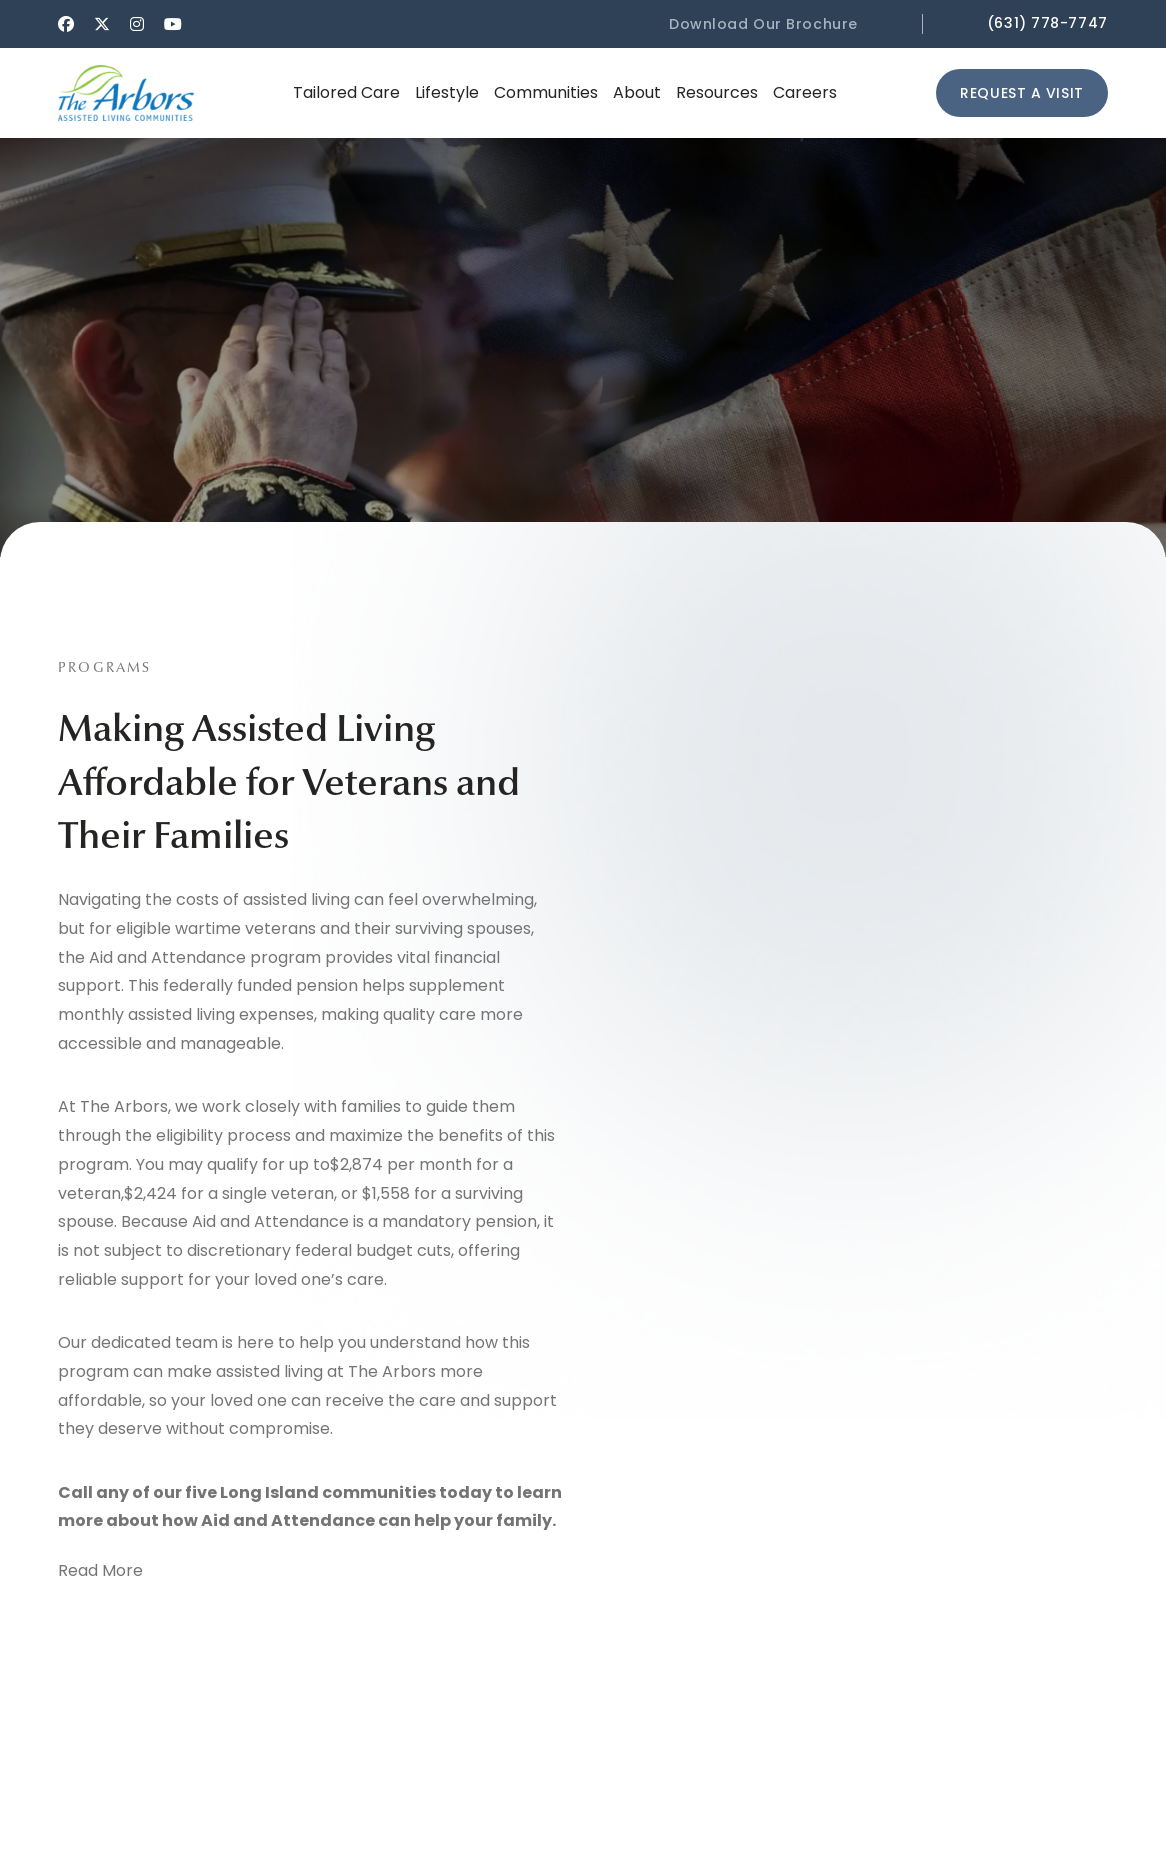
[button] (779, 24)
